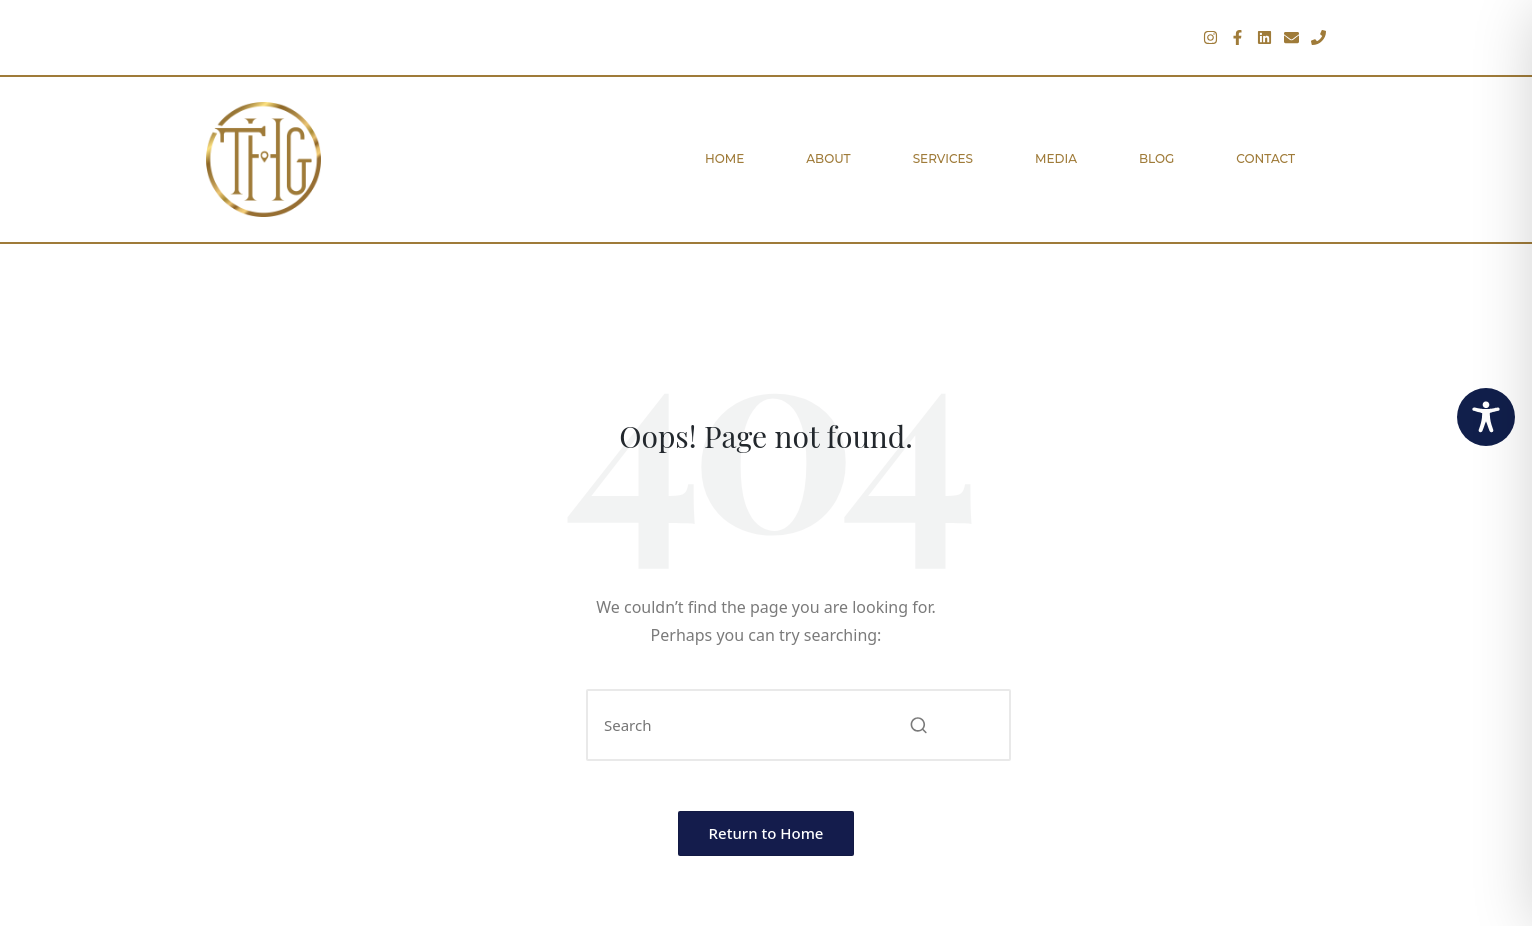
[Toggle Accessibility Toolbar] (1486, 417)
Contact (1265, 158)
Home (724, 158)
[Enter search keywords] (798, 725)
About (828, 158)
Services (943, 158)
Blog (1156, 158)
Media (1056, 158)
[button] (918, 725)
